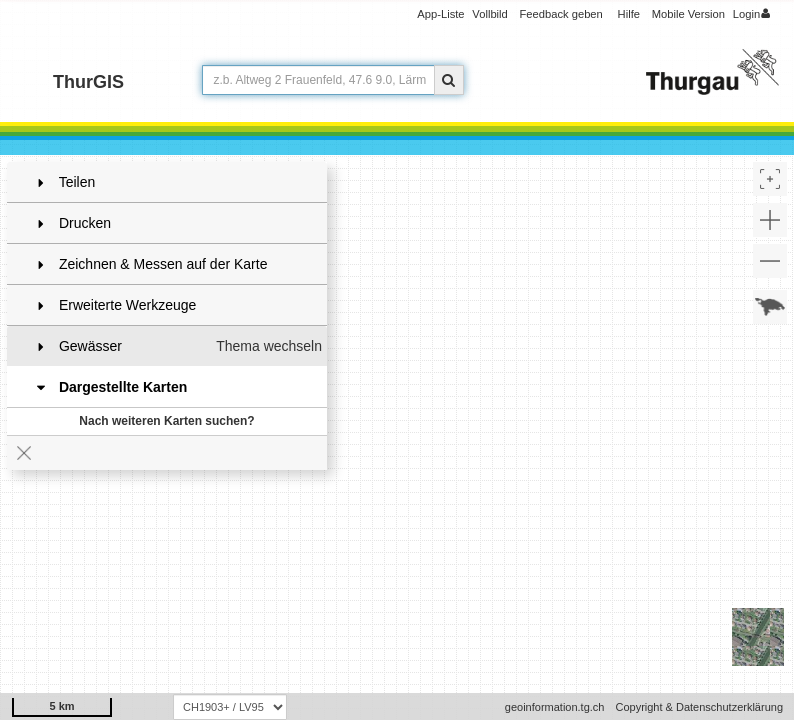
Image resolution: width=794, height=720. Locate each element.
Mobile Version (688, 14)
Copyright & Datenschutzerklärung (699, 707)
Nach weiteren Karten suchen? (166, 421)
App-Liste (440, 14)
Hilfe (629, 14)
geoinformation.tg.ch (555, 707)
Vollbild (489, 14)
